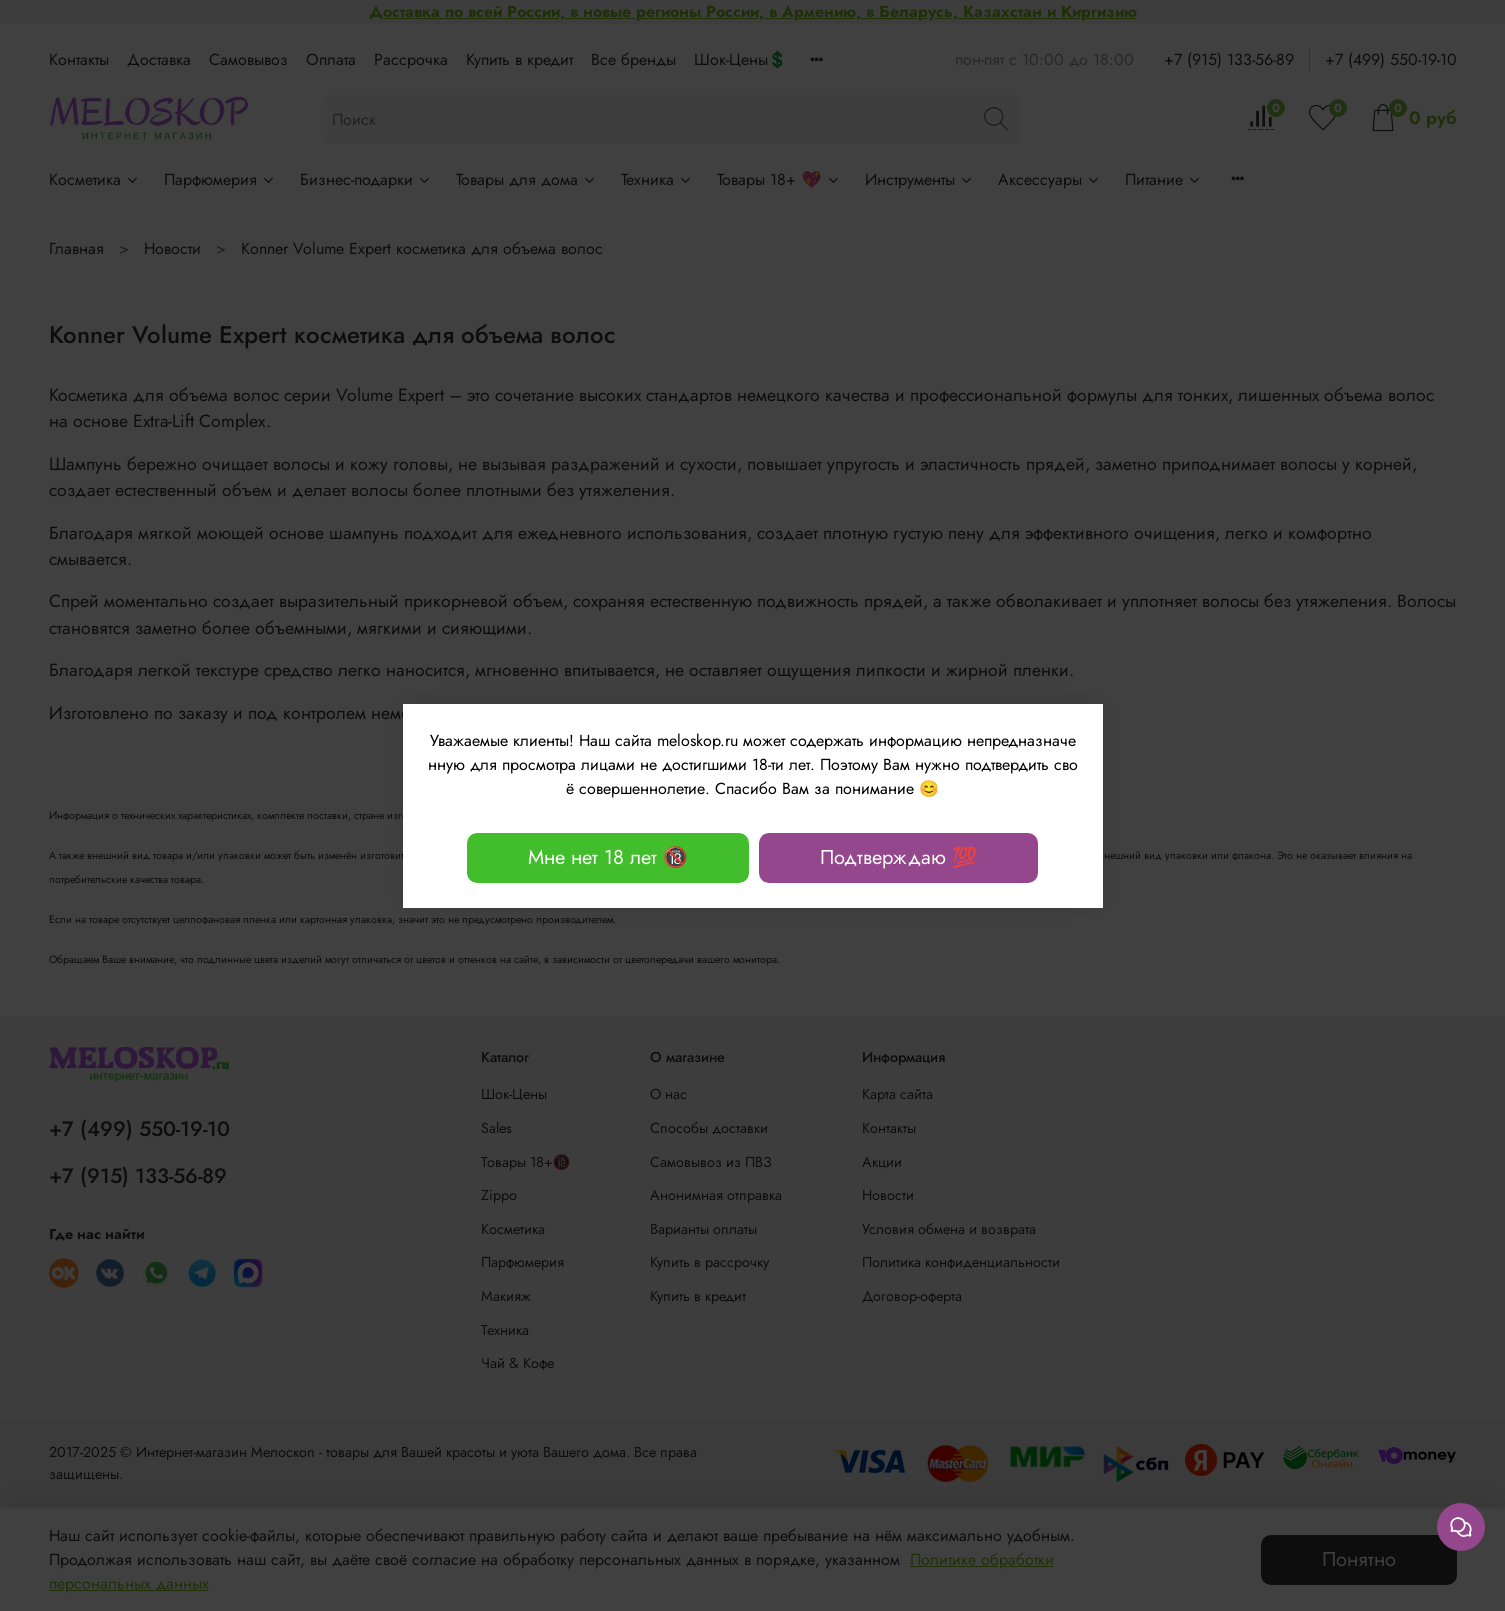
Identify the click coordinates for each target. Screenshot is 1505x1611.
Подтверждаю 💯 (898, 857)
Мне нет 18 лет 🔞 (608, 857)
